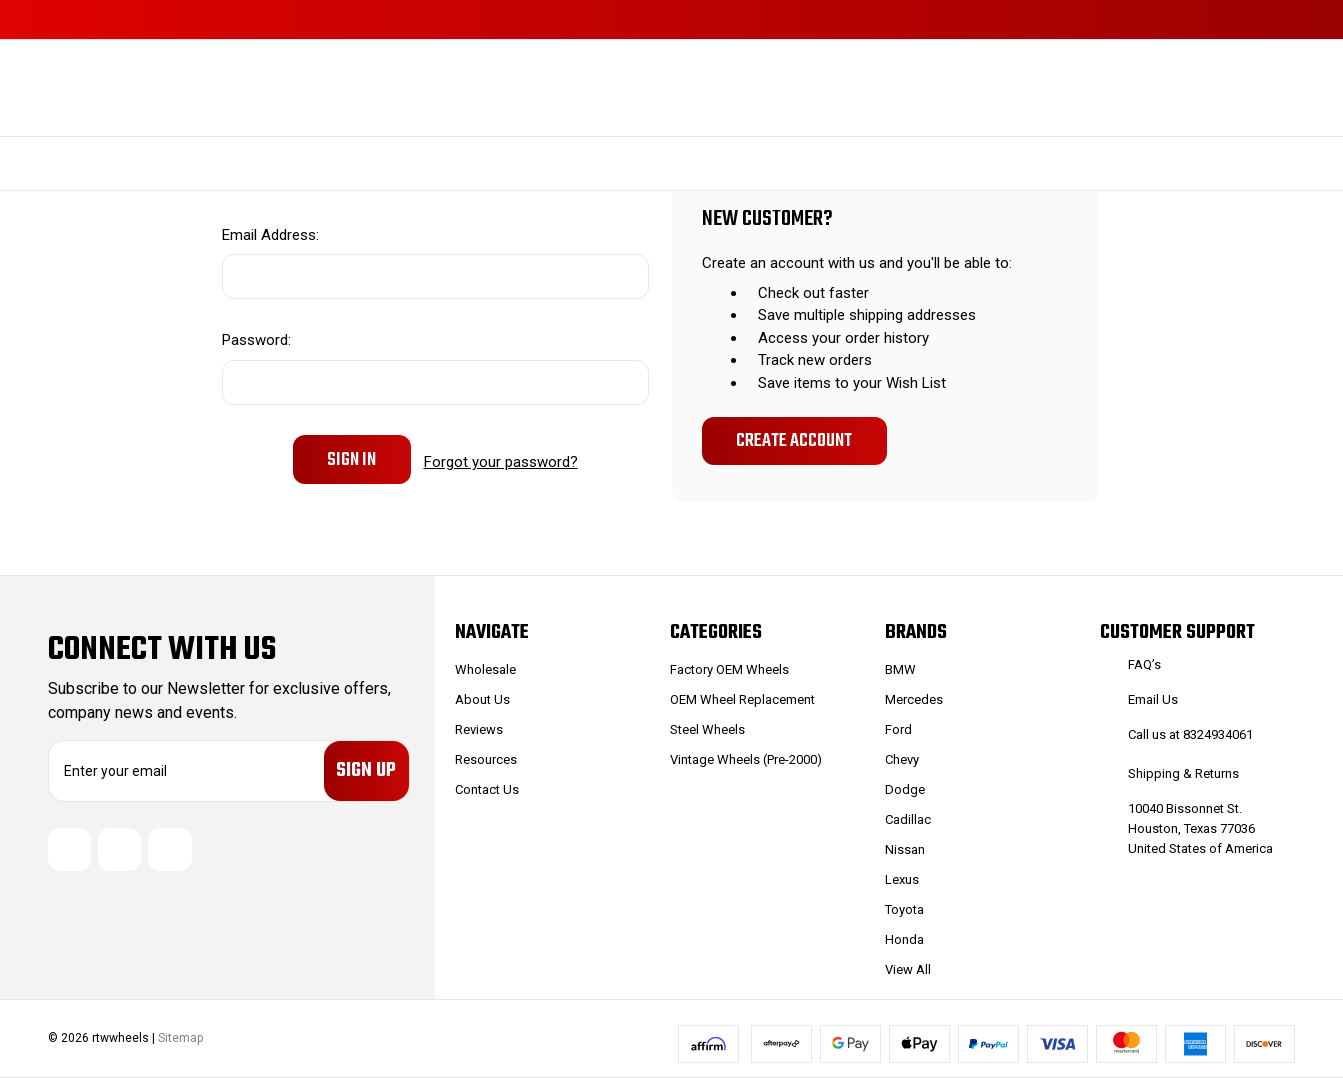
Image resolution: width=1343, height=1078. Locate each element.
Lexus (902, 879)
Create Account (794, 441)
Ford (898, 729)
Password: (256, 340)
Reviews (479, 729)
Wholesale (485, 669)
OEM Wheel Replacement (742, 699)
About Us (482, 699)
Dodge (905, 789)
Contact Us (487, 789)
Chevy (902, 759)
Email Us (1153, 699)
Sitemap (180, 1038)
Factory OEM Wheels (729, 669)
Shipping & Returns (1183, 773)
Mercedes (914, 699)
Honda (904, 939)
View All (908, 969)
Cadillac (908, 819)
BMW (900, 669)
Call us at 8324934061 (1190, 734)
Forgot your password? (501, 459)
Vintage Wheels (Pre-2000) (746, 759)
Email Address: (270, 235)
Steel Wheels (707, 729)
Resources (486, 759)
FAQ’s (1144, 664)
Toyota (904, 909)
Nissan (905, 849)
